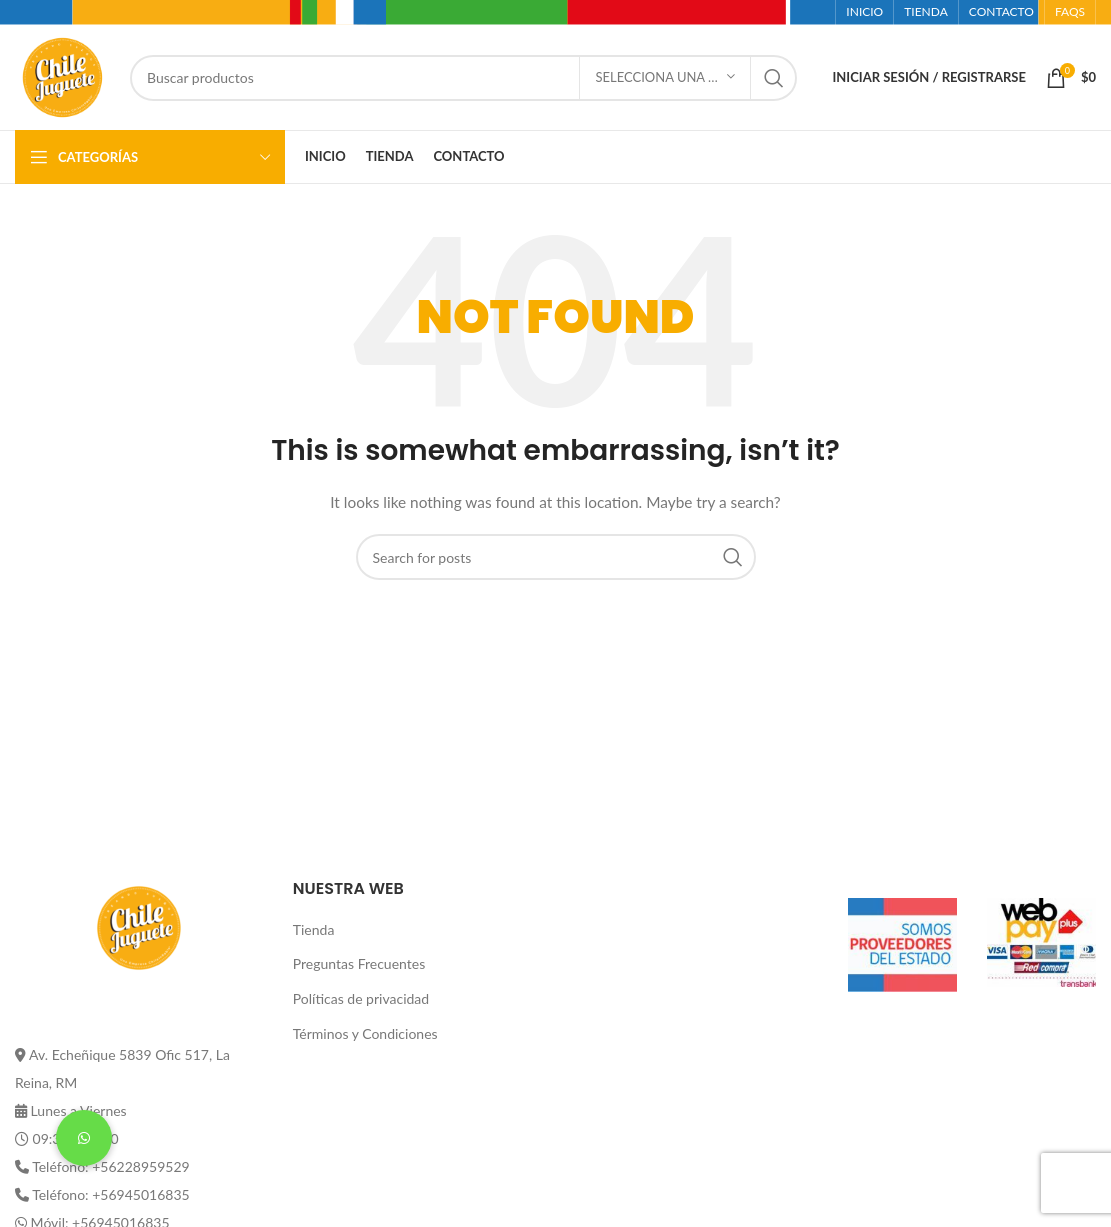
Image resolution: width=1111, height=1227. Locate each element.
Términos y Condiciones (365, 1033)
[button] (84, 1138)
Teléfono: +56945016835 (110, 1194)
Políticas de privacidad (361, 998)
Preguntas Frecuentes (359, 963)
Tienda (314, 929)
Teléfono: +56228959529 (110, 1166)
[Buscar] (463, 78)
